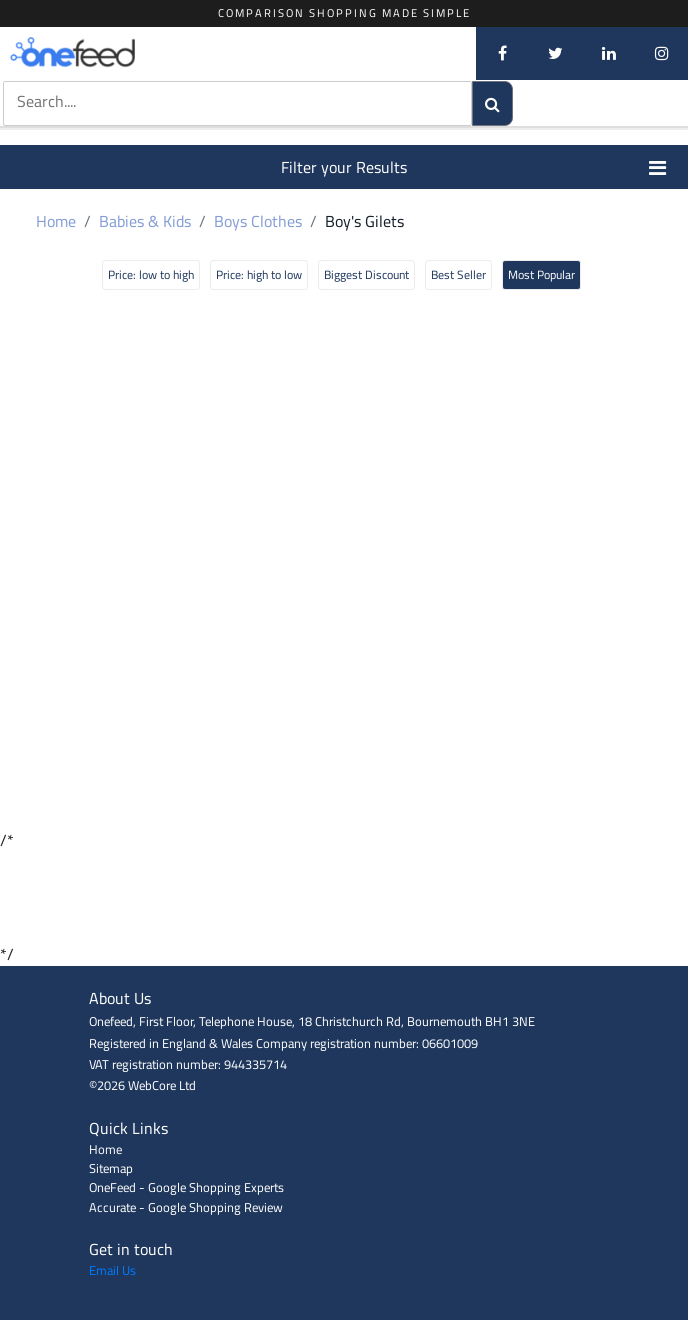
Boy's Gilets (364, 221)
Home (56, 221)
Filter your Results (474, 167)
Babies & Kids (145, 221)
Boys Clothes (258, 221)
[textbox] (238, 101)
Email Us (112, 1270)
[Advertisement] (344, 897)
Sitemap (111, 1168)
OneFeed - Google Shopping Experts (186, 1187)
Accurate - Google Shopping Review (186, 1207)
